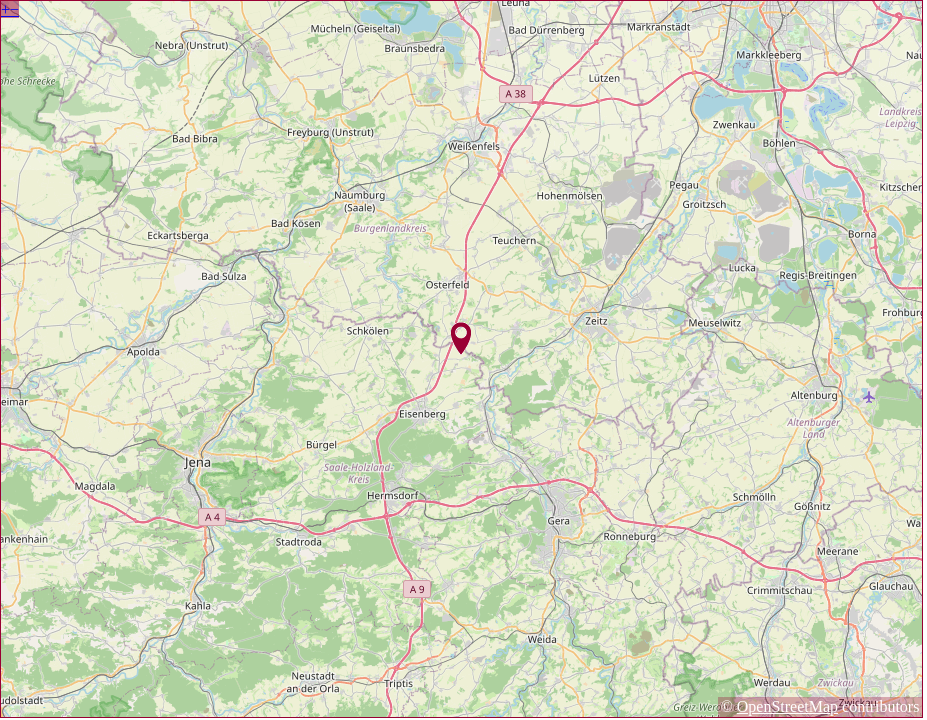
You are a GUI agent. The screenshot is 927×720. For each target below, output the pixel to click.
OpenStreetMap (787, 706)
